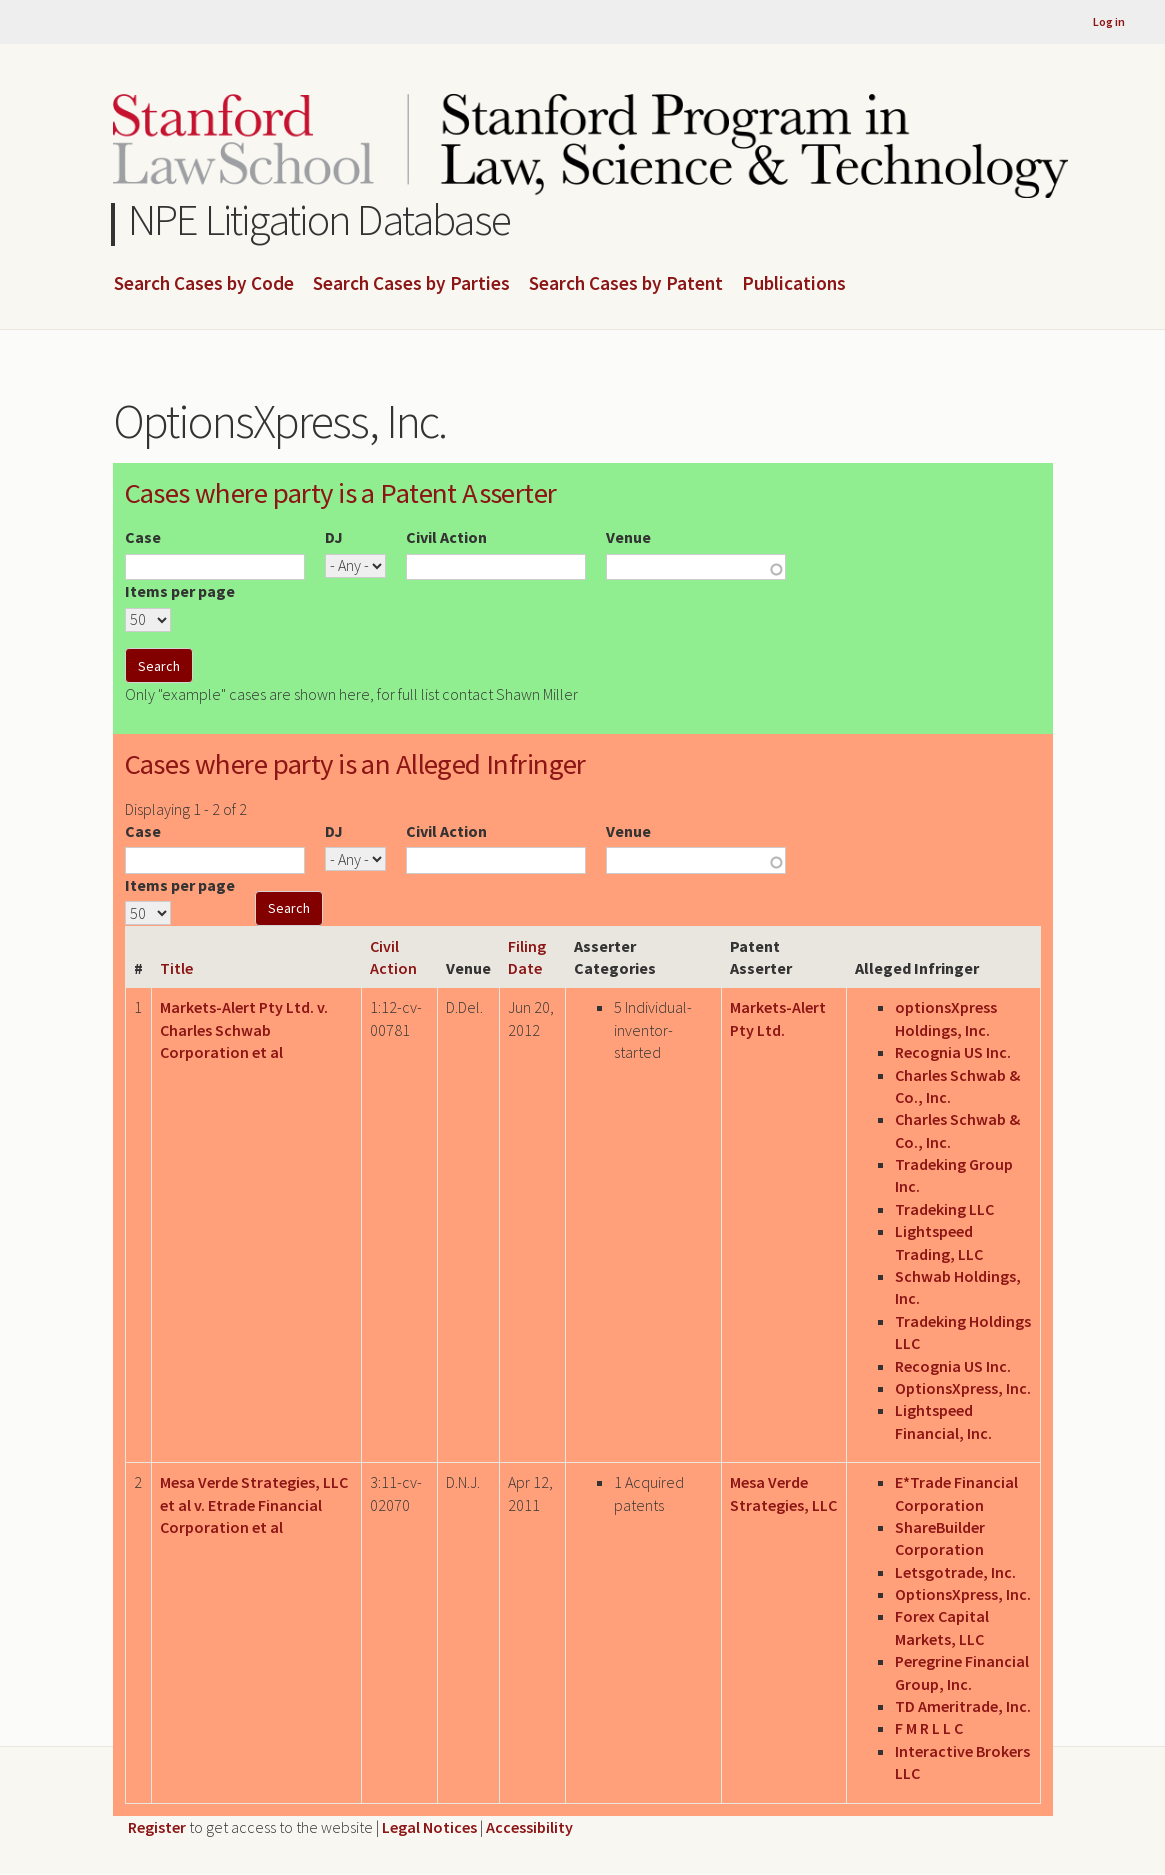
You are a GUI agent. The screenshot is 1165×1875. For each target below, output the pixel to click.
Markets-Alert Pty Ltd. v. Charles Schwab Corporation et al (244, 1029)
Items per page (180, 591)
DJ (334, 537)
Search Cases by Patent (626, 284)
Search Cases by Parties (411, 284)
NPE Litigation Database (319, 219)
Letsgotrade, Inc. (955, 1572)
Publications (794, 284)
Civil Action (446, 537)
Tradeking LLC (944, 1209)
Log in (1109, 21)
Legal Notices (429, 1827)
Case (143, 537)
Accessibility (529, 1827)
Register (157, 1827)
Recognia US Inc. (953, 1052)
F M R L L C (929, 1728)
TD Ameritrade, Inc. (963, 1706)
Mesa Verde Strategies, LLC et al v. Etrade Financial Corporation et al (254, 1504)
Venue (628, 537)
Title (176, 968)
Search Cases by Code (204, 284)
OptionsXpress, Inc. (963, 1388)
